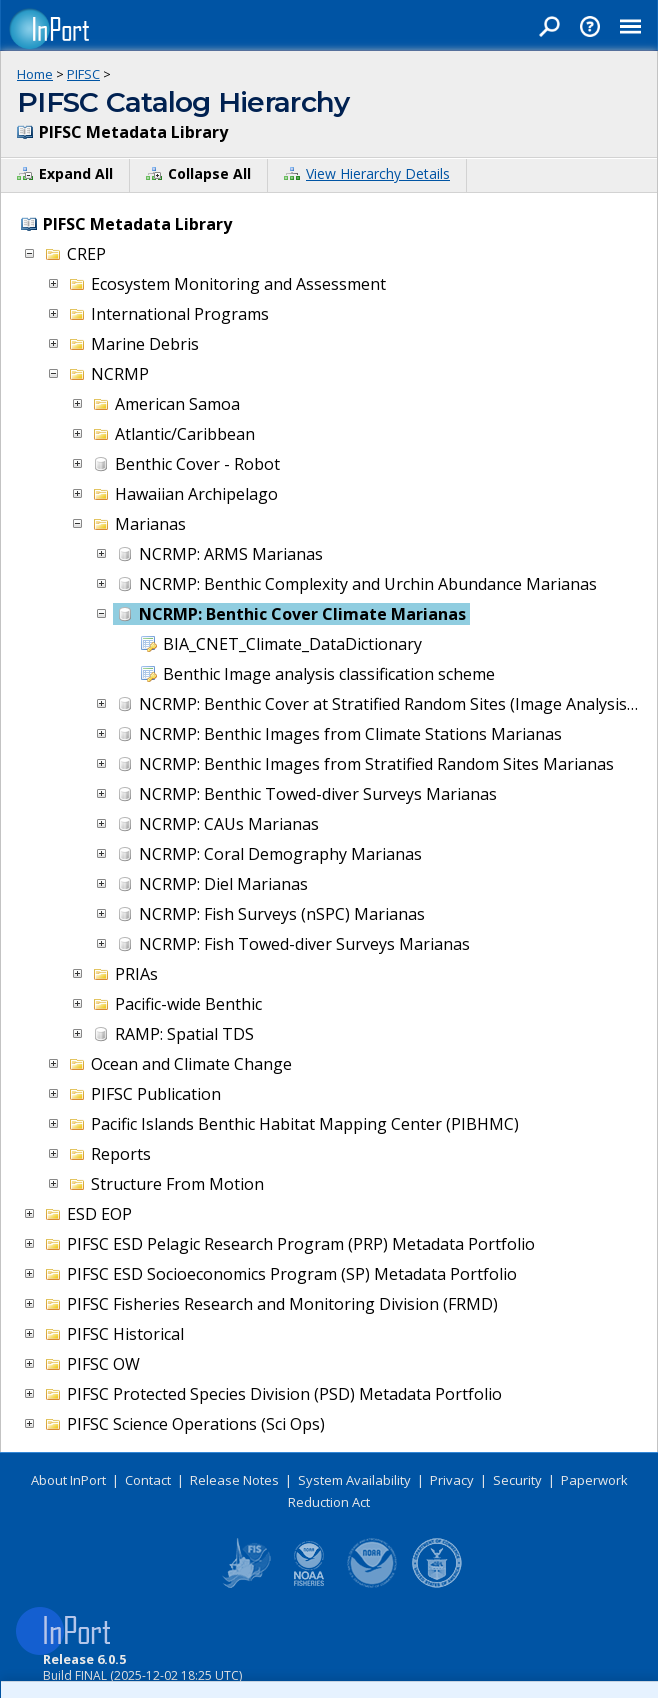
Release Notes (234, 1480)
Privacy (452, 1480)
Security (517, 1480)
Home (35, 74)
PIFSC (83, 74)
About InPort (68, 1480)
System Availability (354, 1480)
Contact (148, 1480)
